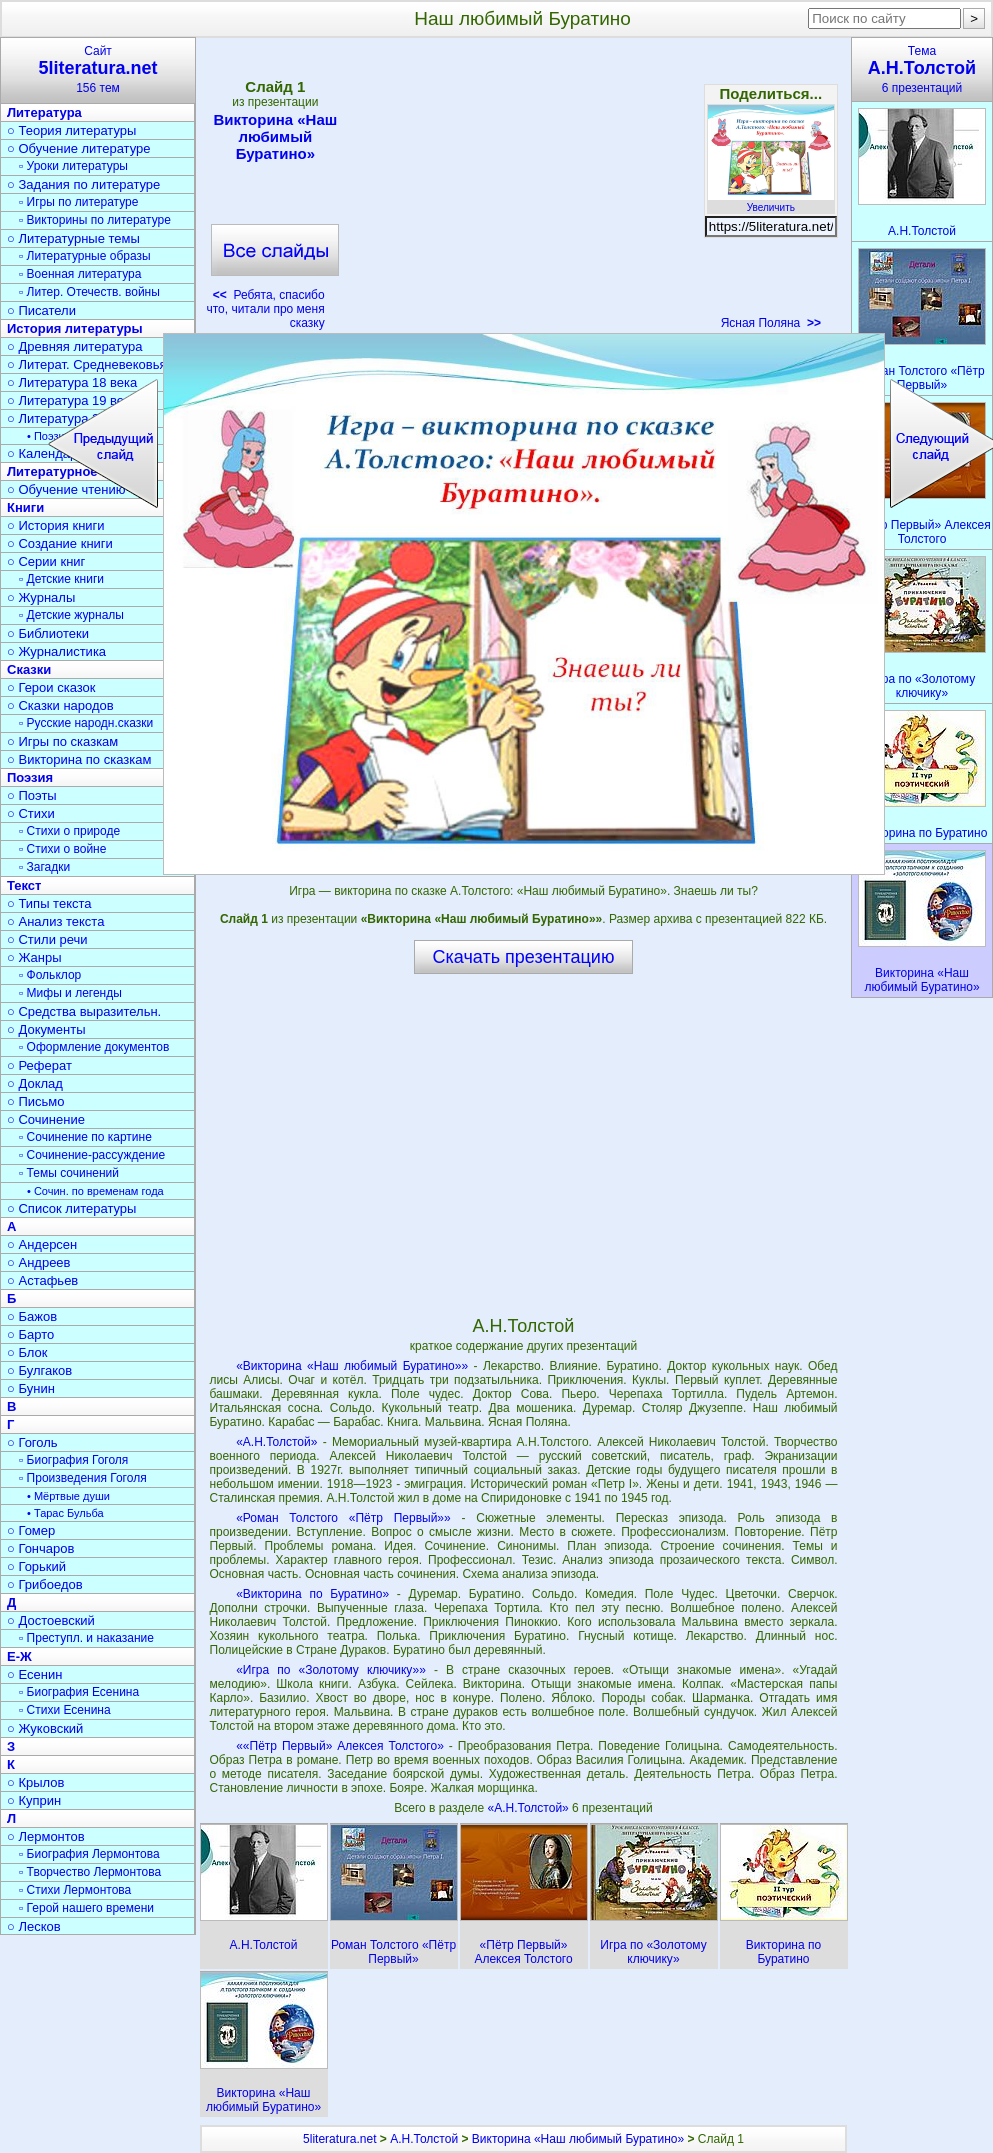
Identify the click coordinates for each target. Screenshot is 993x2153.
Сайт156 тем (98, 69)
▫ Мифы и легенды (70, 993)
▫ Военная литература (80, 274)
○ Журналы (41, 597)
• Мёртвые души (68, 1496)
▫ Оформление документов (94, 1047)
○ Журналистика (56, 651)
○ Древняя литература (74, 346)
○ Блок (27, 1352)
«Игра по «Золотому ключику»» (331, 1670)
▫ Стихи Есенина (65, 1710)
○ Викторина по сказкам (79, 759)
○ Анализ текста (55, 921)
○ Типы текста (49, 903)
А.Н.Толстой (424, 2139)
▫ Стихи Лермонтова (75, 1890)
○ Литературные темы (73, 238)
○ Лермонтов (46, 1836)
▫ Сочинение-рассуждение (92, 1155)
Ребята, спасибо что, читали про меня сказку (265, 309)
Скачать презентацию (524, 957)
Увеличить (771, 202)
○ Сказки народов (60, 705)
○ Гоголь (32, 1442)
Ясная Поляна (771, 323)
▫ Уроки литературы (73, 166)
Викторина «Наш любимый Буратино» (275, 136)
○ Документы (46, 1029)
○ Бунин (31, 1388)
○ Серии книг (46, 561)
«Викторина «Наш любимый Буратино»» (352, 1366)
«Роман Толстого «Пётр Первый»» (343, 1518)
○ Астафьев (42, 1280)
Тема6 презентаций (922, 69)
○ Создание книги (60, 543)
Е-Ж (19, 1656)
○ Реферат (39, 1065)
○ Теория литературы (71, 130)
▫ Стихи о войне (62, 849)
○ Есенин (34, 1674)
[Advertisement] (523, 190)
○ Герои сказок (51, 687)
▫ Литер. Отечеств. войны (89, 292)
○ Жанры (34, 957)
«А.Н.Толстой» (276, 1442)
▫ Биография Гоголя (73, 1460)
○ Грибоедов (45, 1584)
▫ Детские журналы (71, 615)
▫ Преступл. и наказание (86, 1638)
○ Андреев (39, 1262)
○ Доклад (35, 1083)
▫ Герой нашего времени (86, 1908)
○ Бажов (32, 1316)
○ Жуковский (45, 1728)
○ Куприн (34, 1800)
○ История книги (56, 525)
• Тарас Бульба (65, 1513)
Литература (44, 112)
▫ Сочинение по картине (85, 1137)
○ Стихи (31, 813)
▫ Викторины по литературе (95, 220)
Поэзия (30, 777)
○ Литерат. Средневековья (87, 364)
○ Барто (30, 1334)
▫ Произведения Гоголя (83, 1478)
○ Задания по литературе (83, 184)
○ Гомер (31, 1530)
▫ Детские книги (61, 579)
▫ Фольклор (50, 975)
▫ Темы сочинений (69, 1173)
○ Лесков (34, 1926)
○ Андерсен (42, 1244)
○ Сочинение (46, 1119)
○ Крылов (35, 1782)
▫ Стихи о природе (69, 831)
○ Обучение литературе (79, 148)
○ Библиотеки (48, 633)
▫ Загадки (44, 867)
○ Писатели (41, 310)
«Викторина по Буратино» (312, 1594)
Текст (24, 885)
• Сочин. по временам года (95, 1191)
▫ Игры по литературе (78, 202)
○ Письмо (36, 1101)
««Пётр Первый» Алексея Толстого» (340, 1746)
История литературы (75, 328)
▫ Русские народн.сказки (86, 723)
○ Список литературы (71, 1208)
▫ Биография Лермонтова (89, 1854)
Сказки (29, 669)
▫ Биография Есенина (79, 1692)
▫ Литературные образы (85, 256)
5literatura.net (339, 2139)
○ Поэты (32, 795)
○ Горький (36, 1566)
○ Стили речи (47, 939)
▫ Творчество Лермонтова (90, 1872)
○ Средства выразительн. (84, 1011)
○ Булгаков (39, 1370)
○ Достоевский (51, 1620)
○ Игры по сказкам (62, 741)
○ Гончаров (40, 1548)
